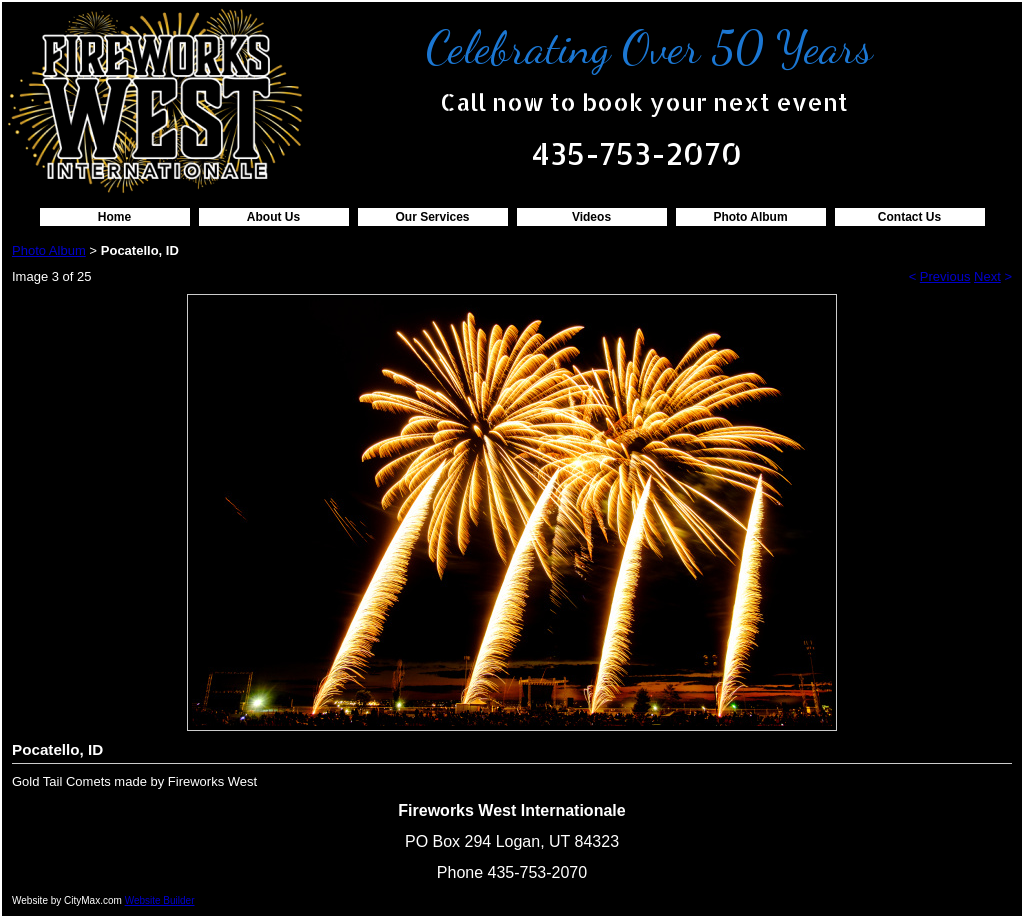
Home (114, 217)
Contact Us (909, 217)
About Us (273, 217)
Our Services (432, 217)
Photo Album (750, 217)
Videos (591, 217)
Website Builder (160, 900)
